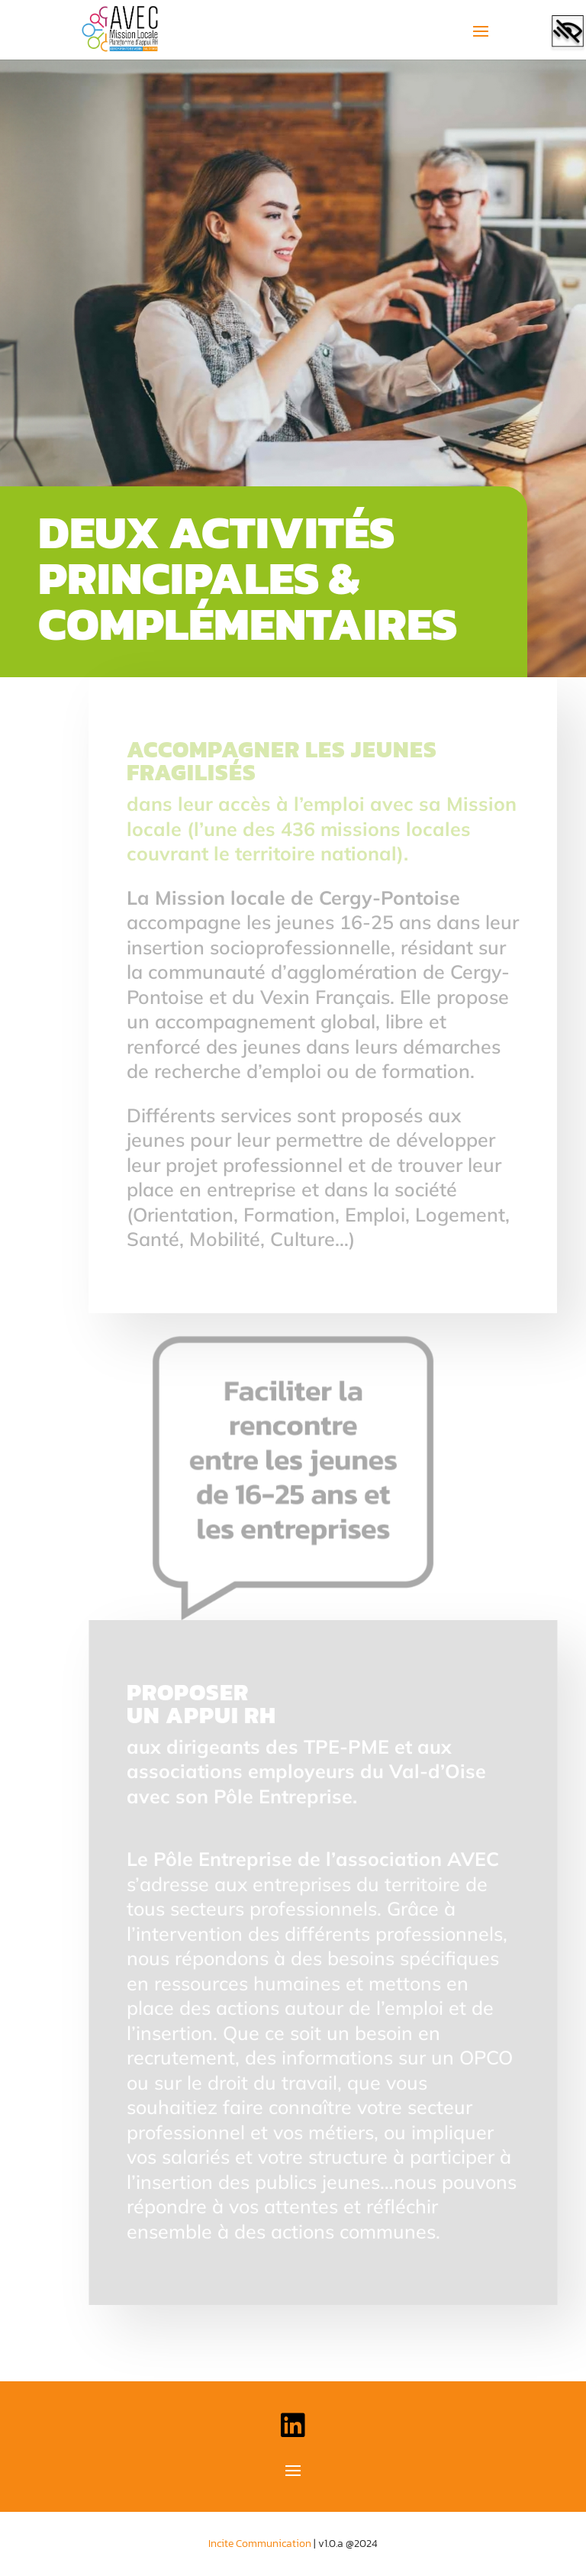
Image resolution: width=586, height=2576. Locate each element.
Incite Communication (259, 2544)
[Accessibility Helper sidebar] (567, 33)
